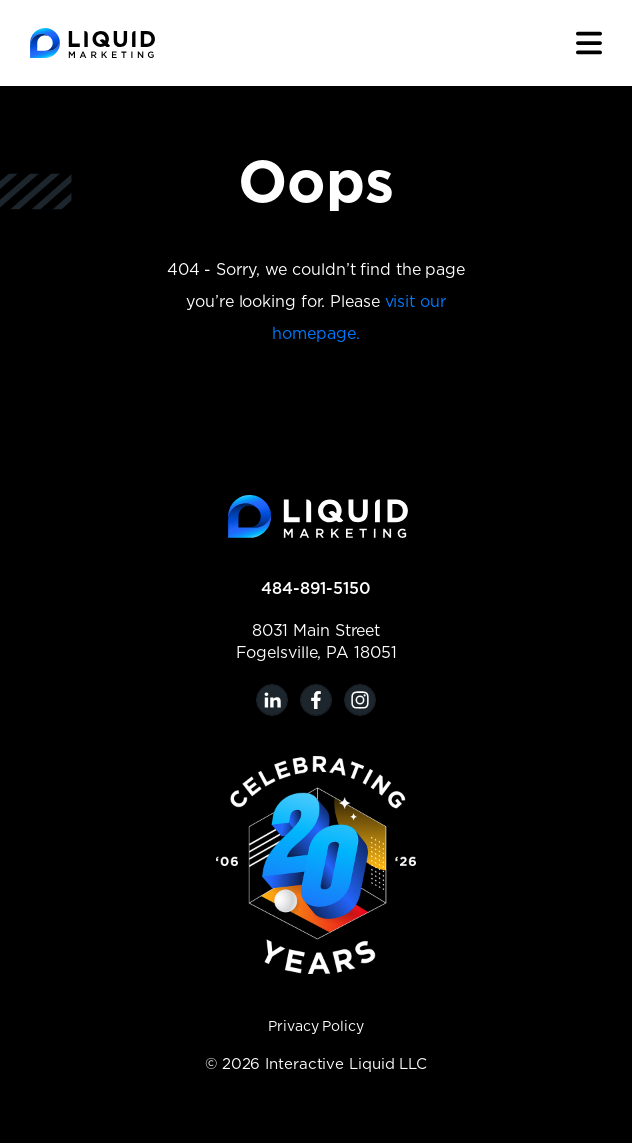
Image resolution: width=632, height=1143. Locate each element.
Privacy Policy (316, 1027)
